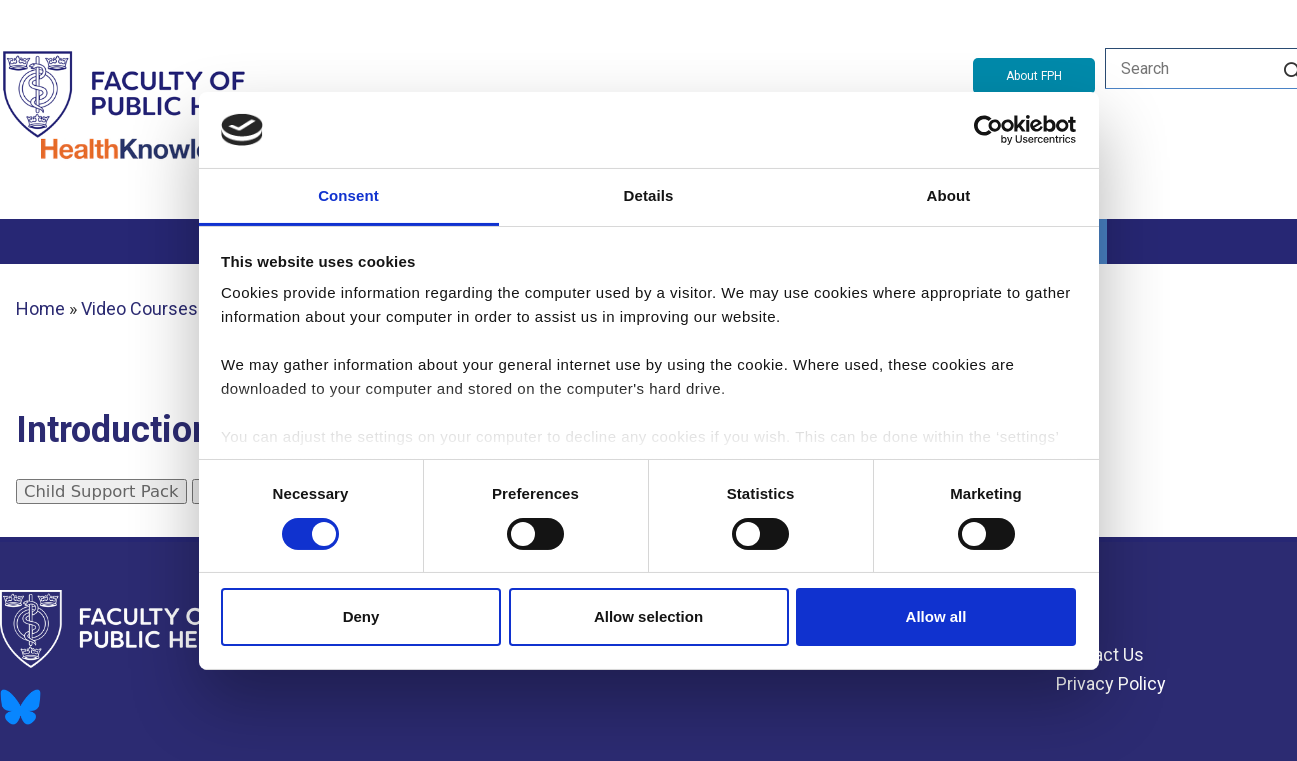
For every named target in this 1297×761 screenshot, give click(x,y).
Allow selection (648, 616)
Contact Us (1100, 654)
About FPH (1034, 76)
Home (40, 308)
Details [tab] (649, 195)
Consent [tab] (348, 195)
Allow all (936, 616)
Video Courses (139, 308)
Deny (361, 616)
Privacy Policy (1111, 683)
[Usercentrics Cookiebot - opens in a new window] (988, 130)
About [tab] (949, 195)
